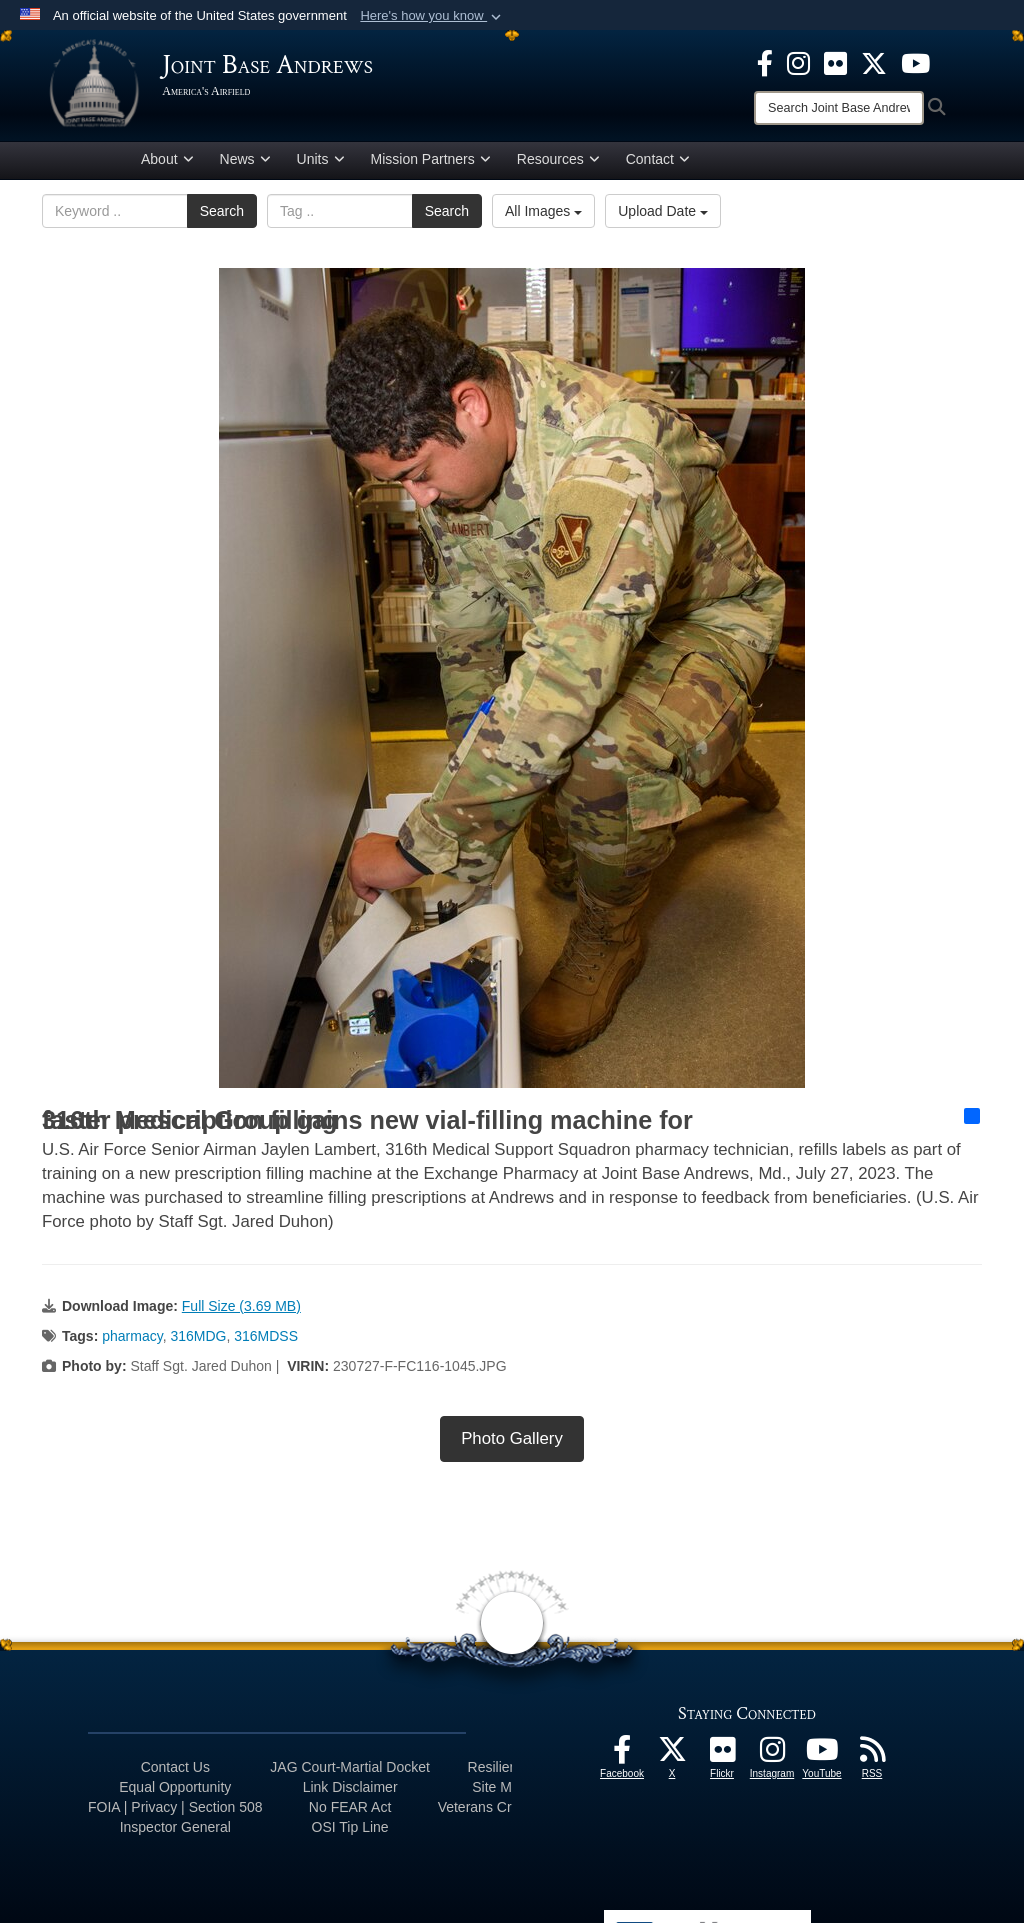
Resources (558, 163)
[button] (432, 16)
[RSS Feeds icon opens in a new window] (872, 1758)
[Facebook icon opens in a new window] (765, 62)
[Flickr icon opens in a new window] (835, 62)
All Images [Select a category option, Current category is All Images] (543, 215)
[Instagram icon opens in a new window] (798, 62)
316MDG (198, 1339)
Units (321, 163)
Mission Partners (431, 163)
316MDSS (266, 1339)
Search (222, 215)
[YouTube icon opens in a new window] (915, 62)
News (245, 163)
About (167, 163)
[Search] (839, 108)
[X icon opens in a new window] (874, 62)
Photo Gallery (512, 1441)
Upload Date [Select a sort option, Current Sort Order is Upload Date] (663, 215)
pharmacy (132, 1339)
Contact (658, 163)
